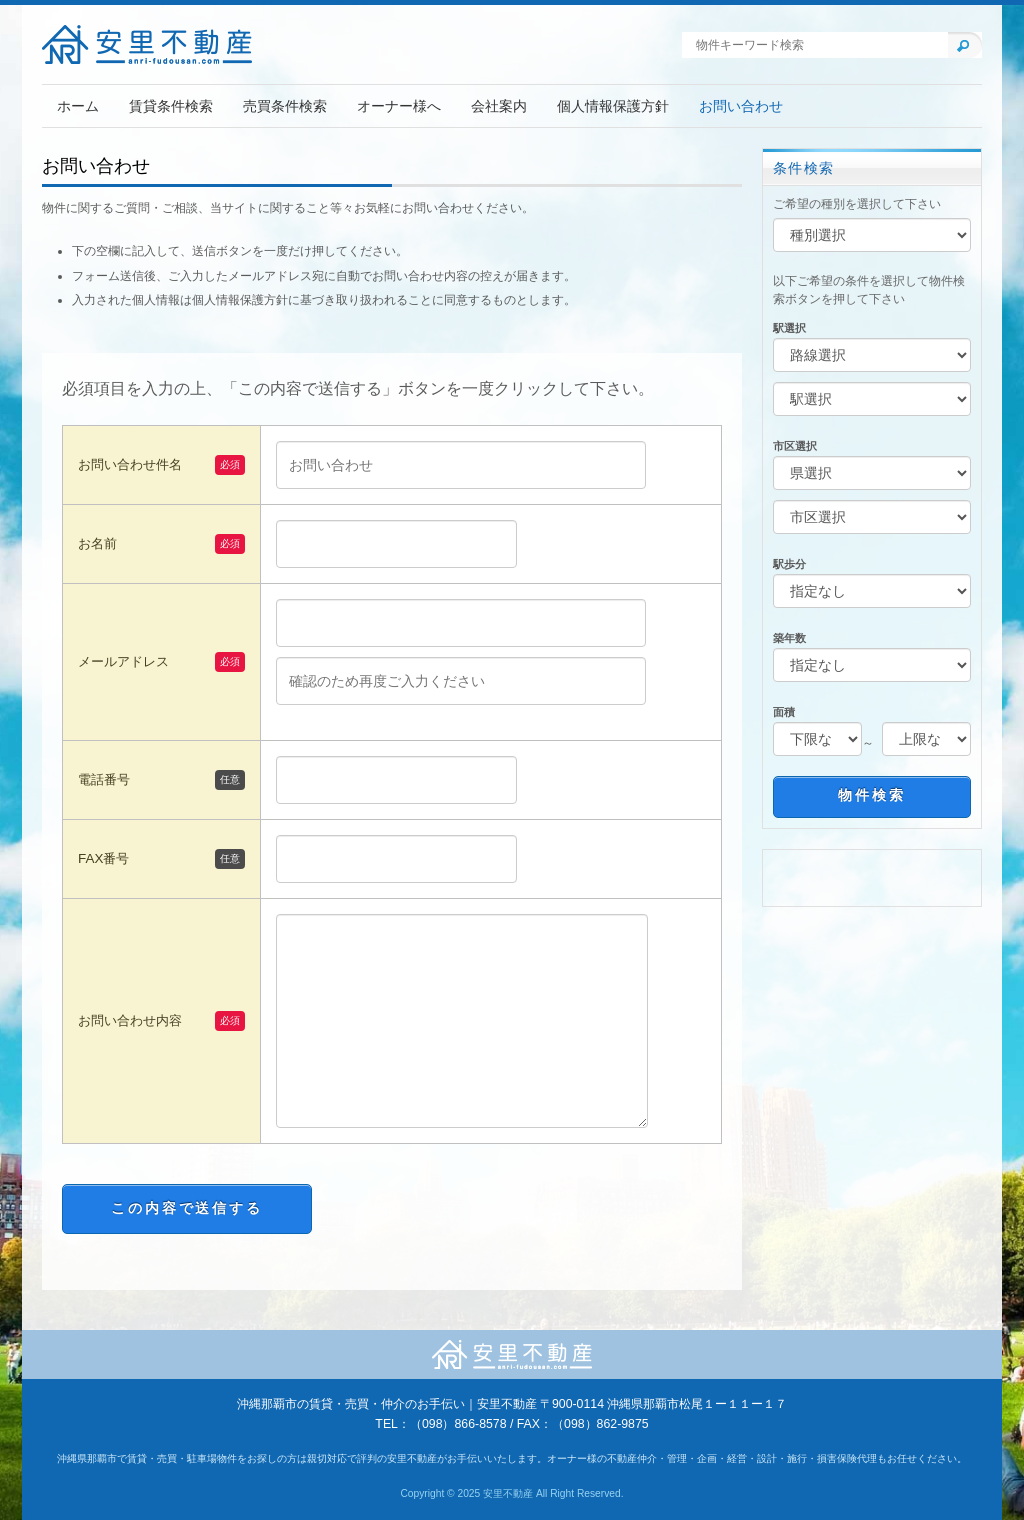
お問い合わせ (741, 106)
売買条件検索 (285, 106)
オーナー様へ (399, 106)
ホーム (78, 106)
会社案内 (499, 106)
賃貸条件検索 (171, 106)
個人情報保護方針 (613, 106)
